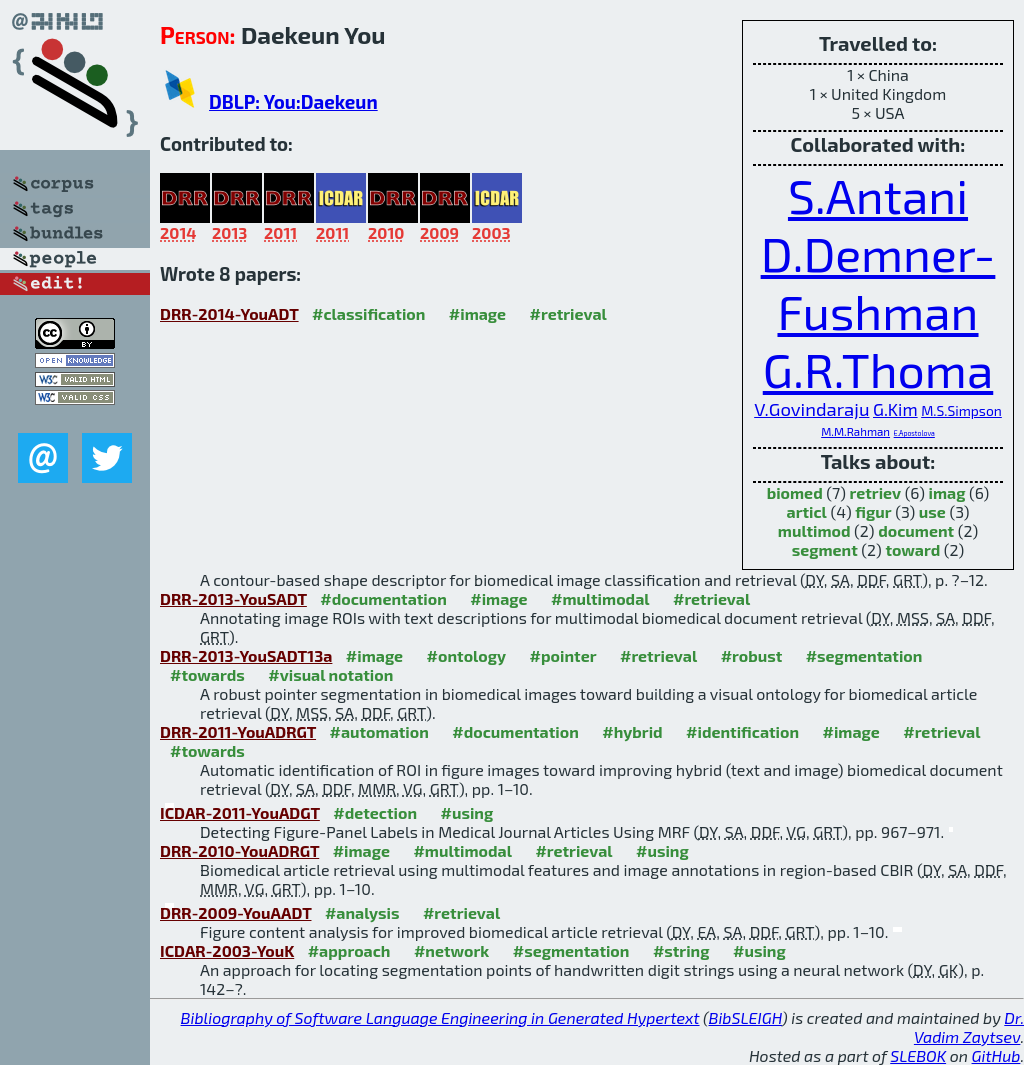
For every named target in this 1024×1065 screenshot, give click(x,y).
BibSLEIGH (745, 1017)
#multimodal (600, 598)
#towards (207, 674)
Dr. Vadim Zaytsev (969, 1027)
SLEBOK (918, 1055)
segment (825, 549)
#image (477, 313)
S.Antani (878, 195)
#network (451, 950)
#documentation (383, 598)
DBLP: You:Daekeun (293, 101)
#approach (349, 950)
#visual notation (330, 674)
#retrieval (568, 313)
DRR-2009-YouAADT (235, 912)
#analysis (362, 912)
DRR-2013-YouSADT (233, 598)
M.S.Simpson (961, 410)
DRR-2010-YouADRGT (239, 850)
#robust (752, 655)
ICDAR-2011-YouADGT (240, 812)
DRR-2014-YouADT (229, 313)
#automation (379, 731)
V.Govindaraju (811, 409)
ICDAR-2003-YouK (227, 950)
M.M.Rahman (855, 431)
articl (807, 511)
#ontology (467, 655)
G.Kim (895, 409)
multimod (814, 530)
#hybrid (632, 731)
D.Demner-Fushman (878, 282)
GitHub (996, 1055)
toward (912, 549)
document (916, 530)
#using (467, 812)
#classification (368, 313)
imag (947, 492)
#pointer (563, 655)
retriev (876, 492)
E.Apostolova (914, 433)
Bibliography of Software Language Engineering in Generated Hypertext (440, 1017)
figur (873, 511)
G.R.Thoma (878, 369)
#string (681, 950)
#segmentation (864, 655)
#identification (742, 731)
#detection (375, 812)
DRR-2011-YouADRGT (238, 731)
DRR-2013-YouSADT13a (246, 655)
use (932, 511)
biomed (795, 492)
